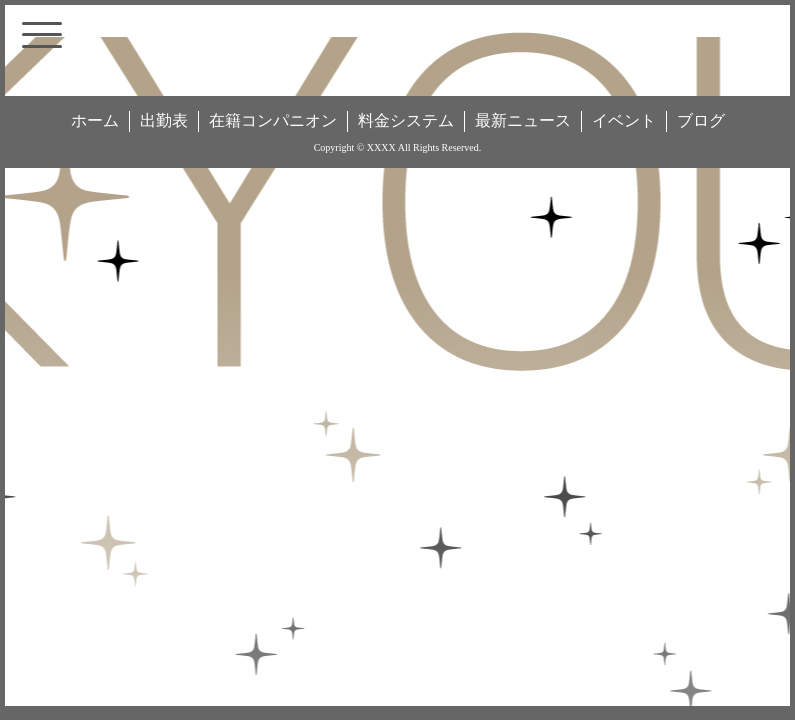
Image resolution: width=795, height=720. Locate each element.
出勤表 (164, 120)
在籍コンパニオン (273, 120)
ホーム (95, 120)
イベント (624, 120)
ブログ (701, 120)
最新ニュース (523, 120)
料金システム (406, 120)
